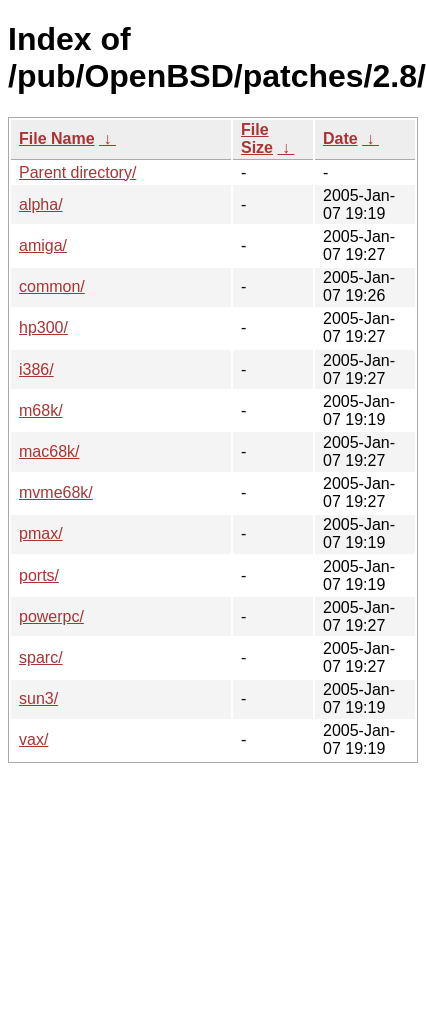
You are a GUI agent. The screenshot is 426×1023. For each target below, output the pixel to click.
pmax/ (41, 533)
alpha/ (41, 204)
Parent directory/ (77, 172)
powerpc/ (51, 616)
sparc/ (41, 657)
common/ (52, 286)
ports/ (39, 575)
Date (340, 138)
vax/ (33, 739)
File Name (57, 138)
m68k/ (41, 410)
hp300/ (43, 327)
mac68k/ (49, 451)
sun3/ (38, 698)
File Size (257, 138)
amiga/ (43, 245)
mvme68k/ (56, 492)
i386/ (36, 369)
